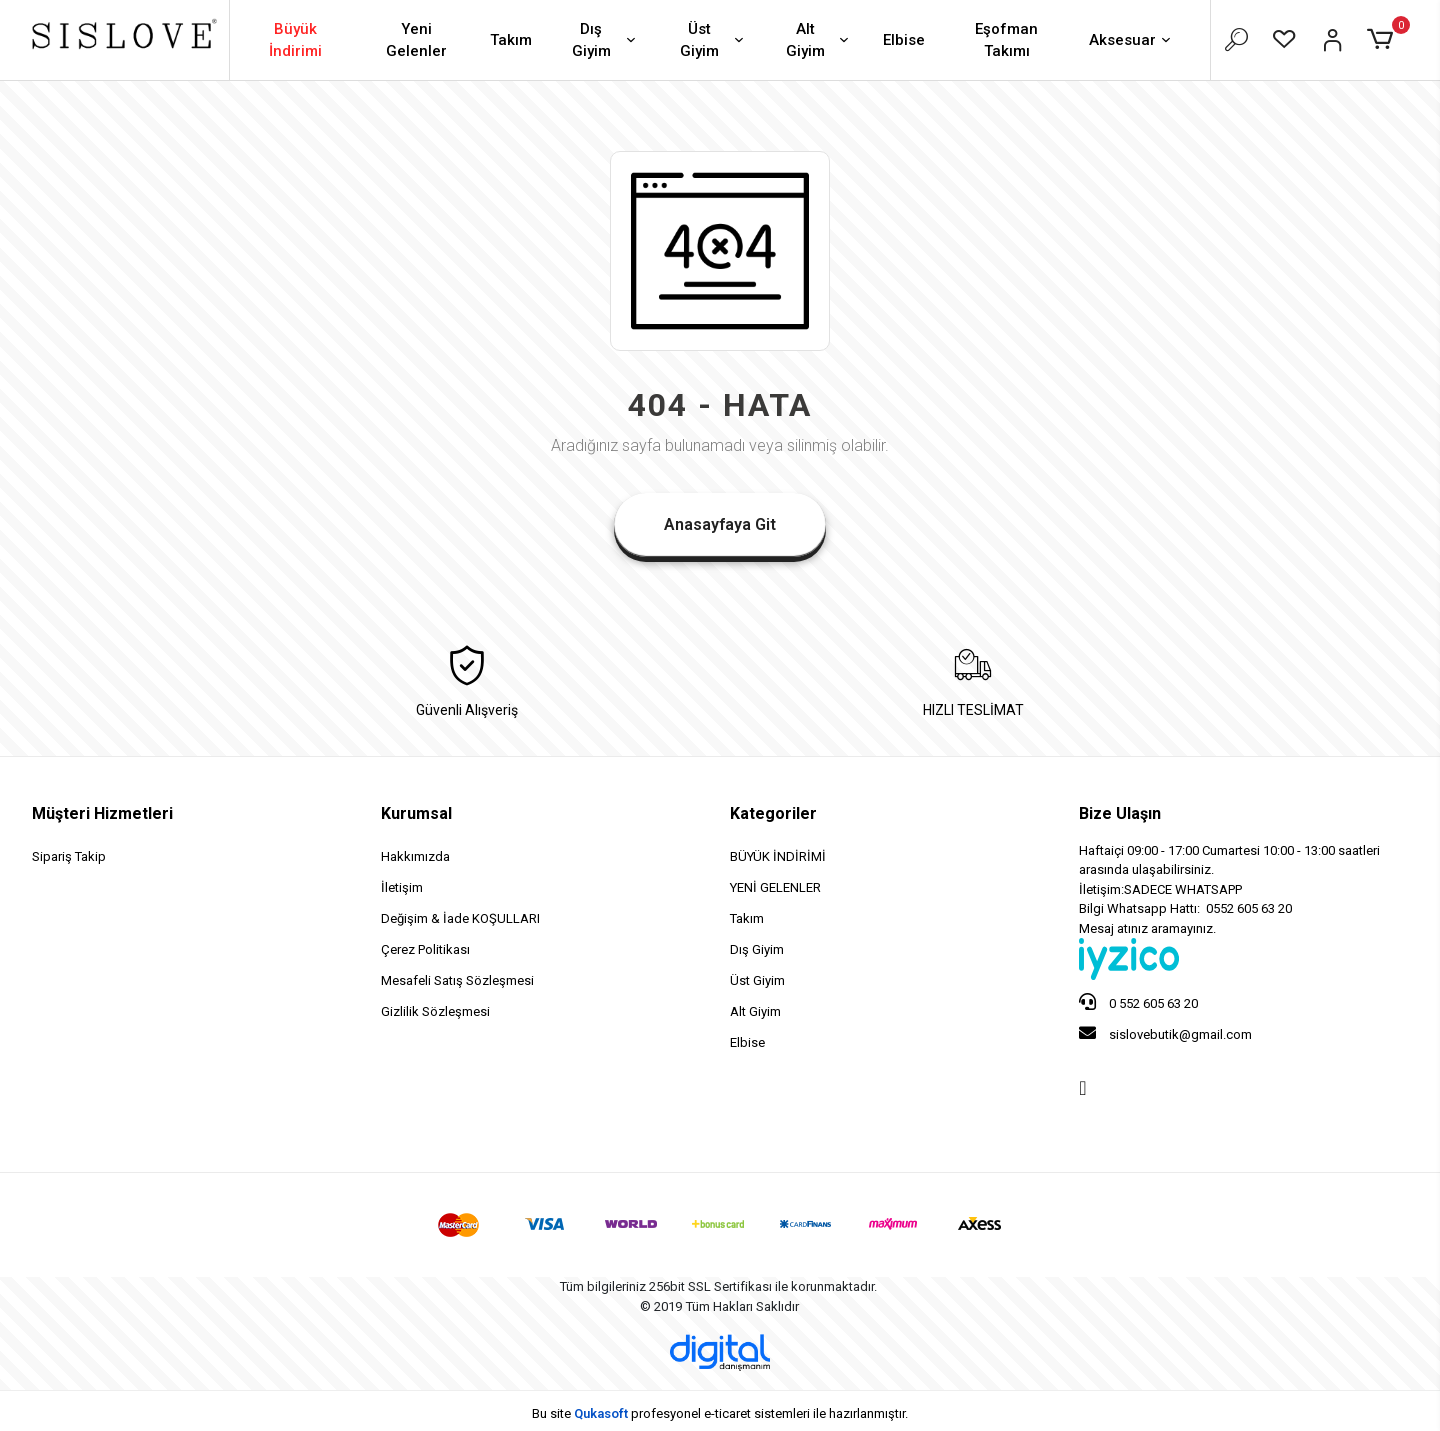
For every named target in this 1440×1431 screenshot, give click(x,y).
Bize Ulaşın (1120, 813)
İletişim (402, 887)
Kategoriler (773, 813)
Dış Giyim (606, 40)
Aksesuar (1132, 41)
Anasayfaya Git (720, 524)
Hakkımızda (415, 856)
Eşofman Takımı (1006, 40)
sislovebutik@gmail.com (1165, 1033)
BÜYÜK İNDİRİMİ (778, 856)
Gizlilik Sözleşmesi (435, 1011)
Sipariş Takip (69, 856)
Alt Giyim (819, 40)
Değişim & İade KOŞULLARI (460, 918)
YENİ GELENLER (775, 887)
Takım (511, 40)
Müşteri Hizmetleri (102, 813)
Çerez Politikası (425, 949)
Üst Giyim (714, 40)
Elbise (904, 40)
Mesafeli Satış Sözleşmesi (457, 980)
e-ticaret (727, 1413)
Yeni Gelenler (416, 40)
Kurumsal (416, 813)
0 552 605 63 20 (1138, 1002)
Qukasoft (601, 1413)
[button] (1383, 40)
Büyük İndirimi (295, 40)
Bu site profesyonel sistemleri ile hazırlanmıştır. (720, 1413)
